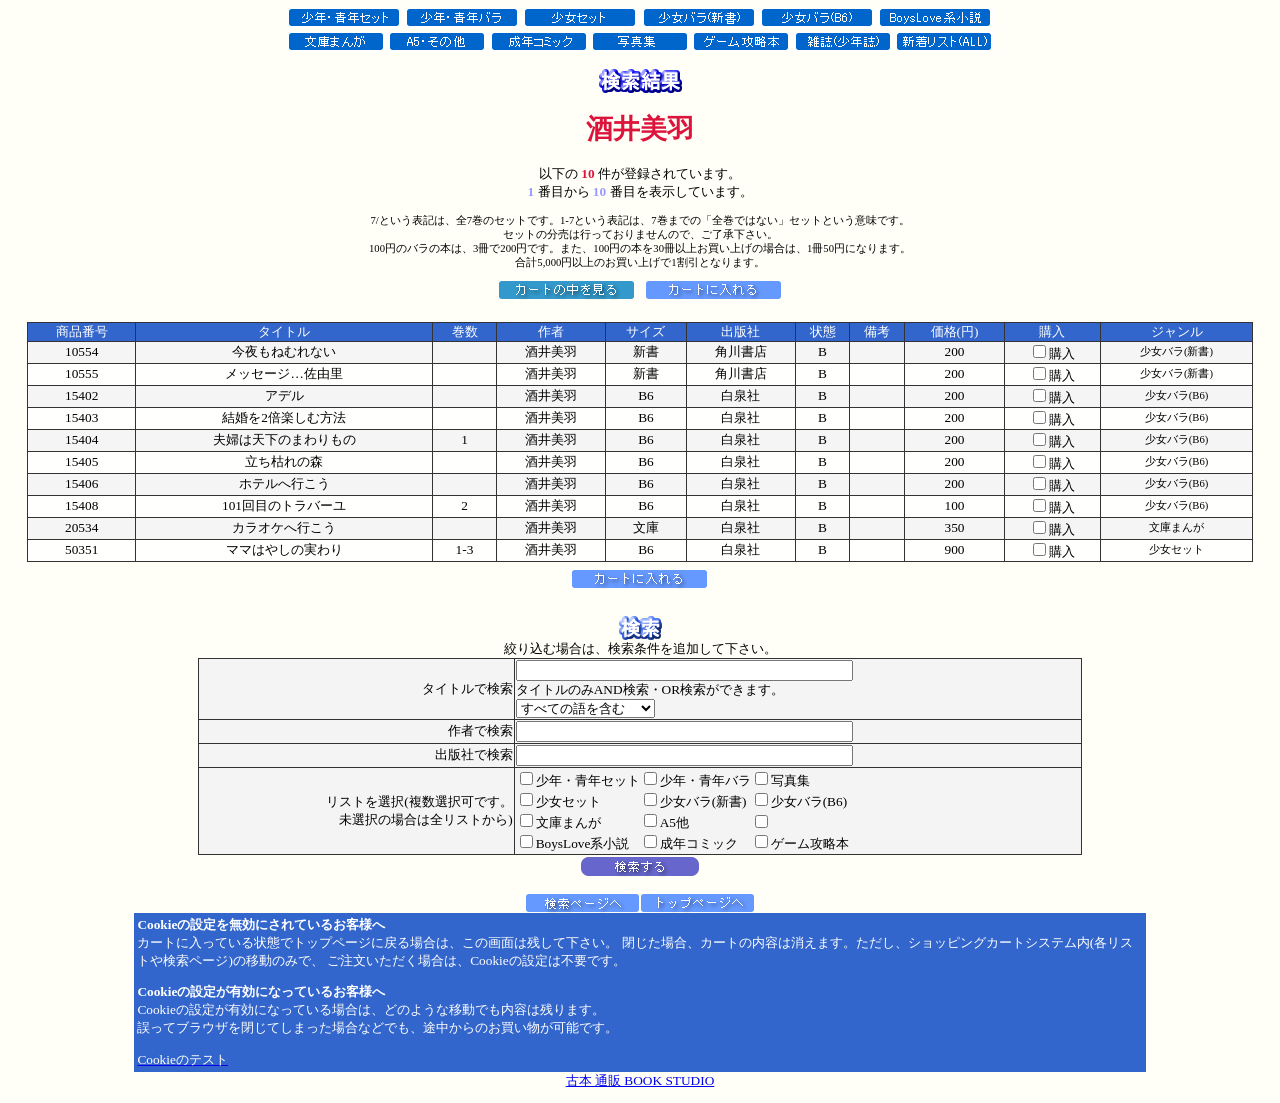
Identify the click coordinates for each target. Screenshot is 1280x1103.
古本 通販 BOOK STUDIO (640, 1080)
